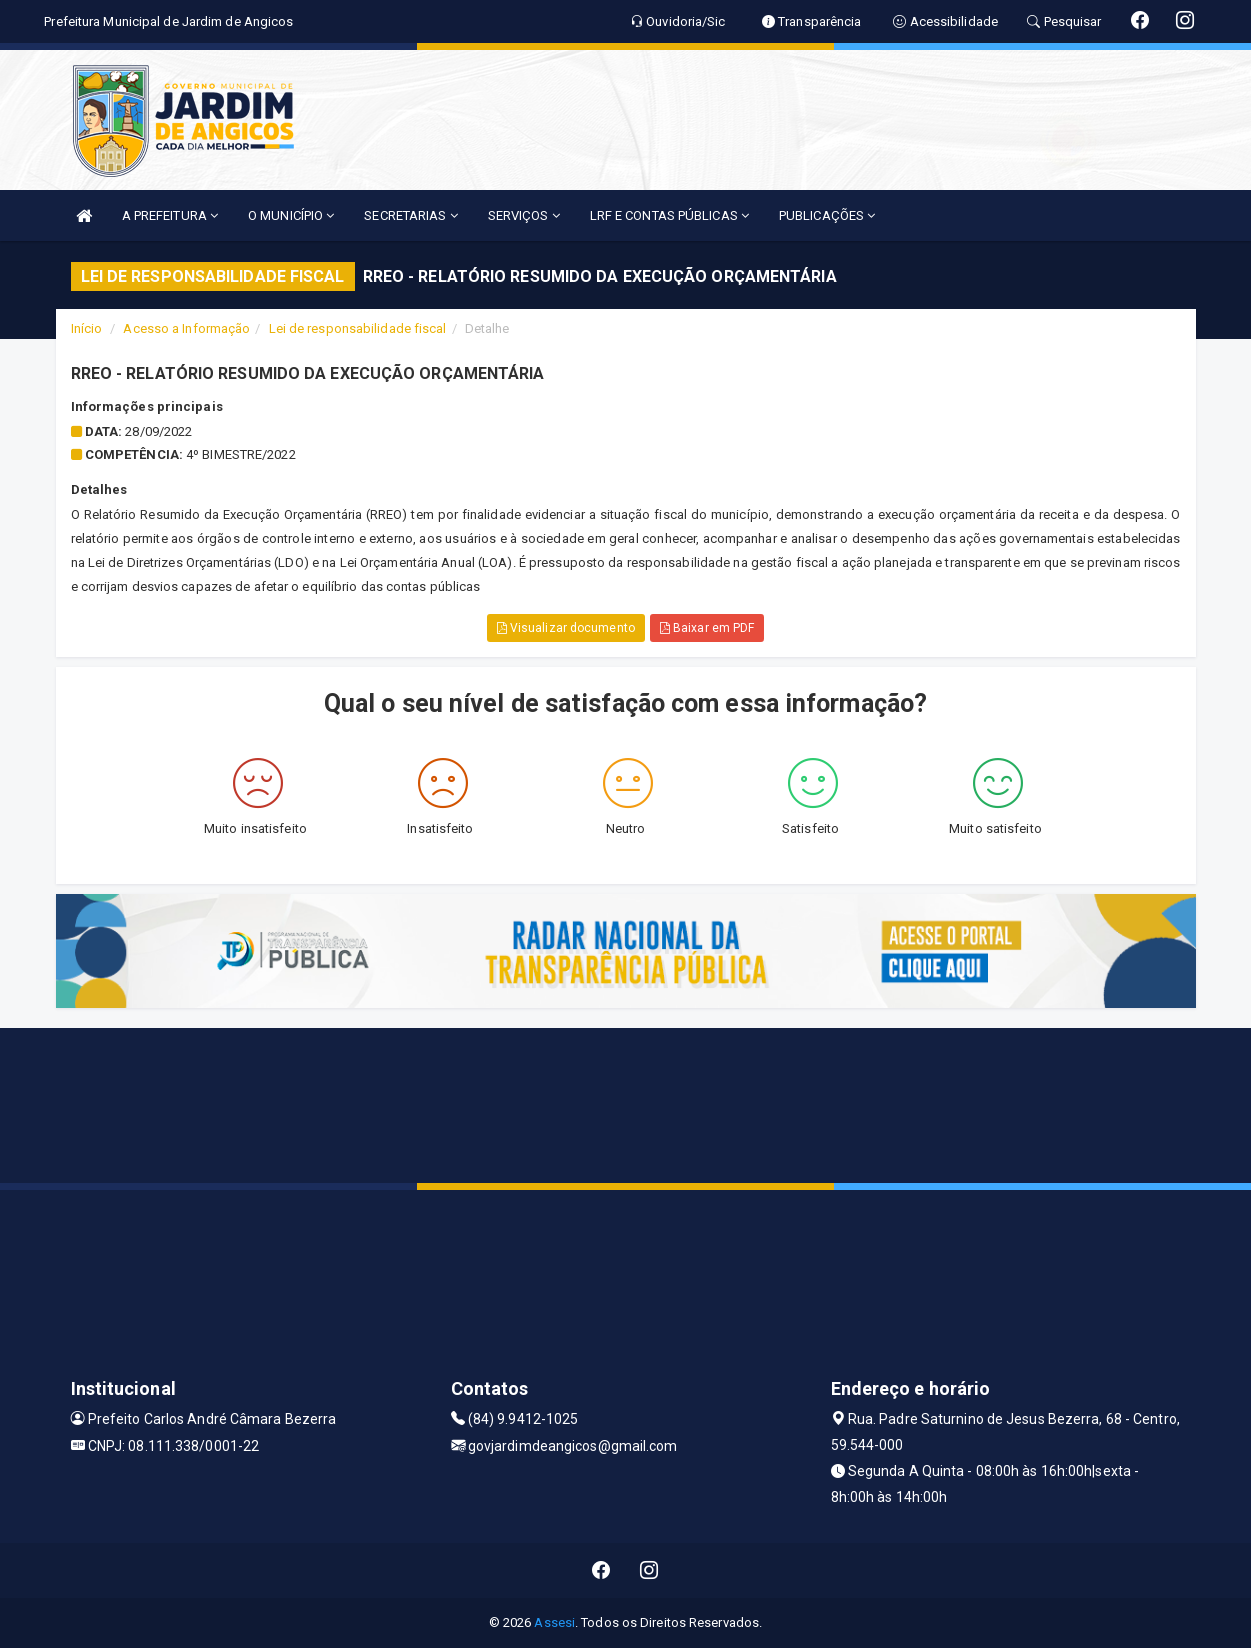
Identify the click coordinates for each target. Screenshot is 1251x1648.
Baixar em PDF (707, 628)
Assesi (554, 1622)
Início (87, 328)
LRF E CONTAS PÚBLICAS (669, 215)
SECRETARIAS (410, 215)
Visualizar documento (566, 628)
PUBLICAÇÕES (827, 215)
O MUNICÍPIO (291, 215)
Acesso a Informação (186, 328)
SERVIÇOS (524, 215)
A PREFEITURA (170, 215)
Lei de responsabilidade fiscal (358, 328)
